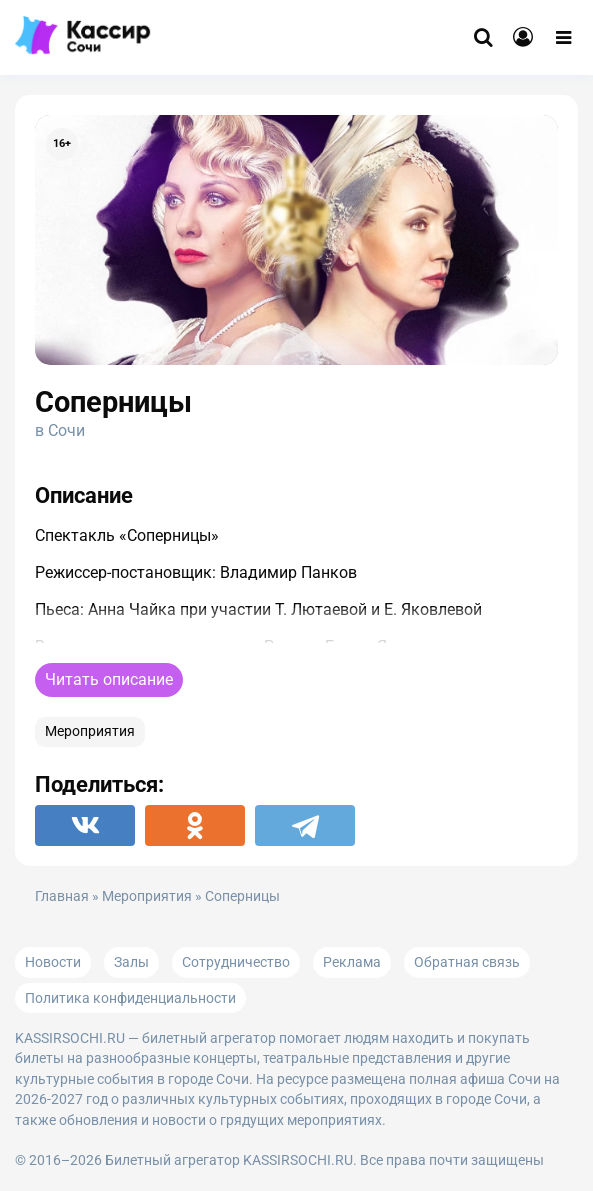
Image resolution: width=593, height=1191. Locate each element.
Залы (131, 962)
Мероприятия (90, 731)
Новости (53, 962)
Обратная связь (467, 962)
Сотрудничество (236, 962)
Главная (62, 896)
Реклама (352, 962)
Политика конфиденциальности (130, 998)
